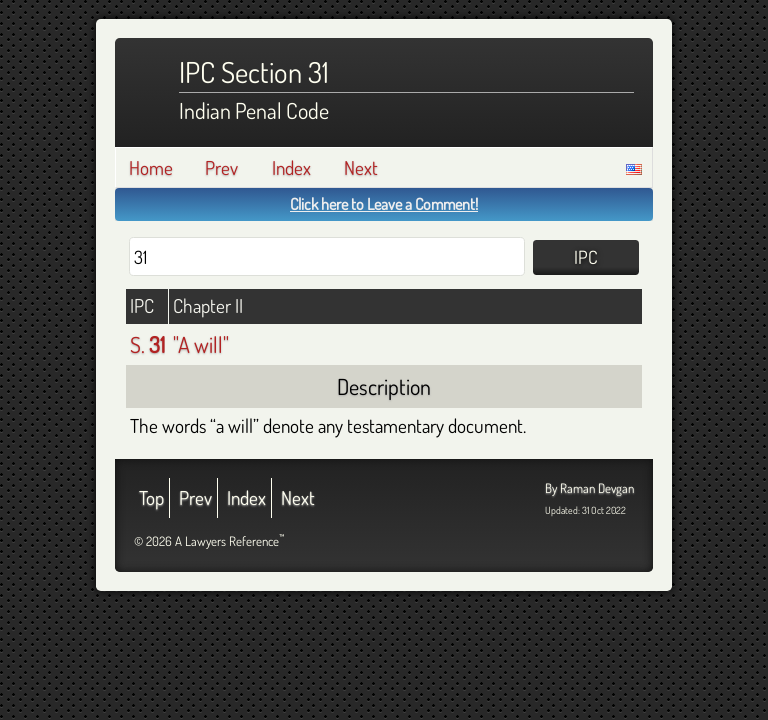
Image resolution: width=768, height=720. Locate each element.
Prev (221, 167)
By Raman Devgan (589, 488)
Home (151, 167)
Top (151, 497)
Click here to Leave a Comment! (384, 204)
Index (291, 167)
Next (361, 167)
